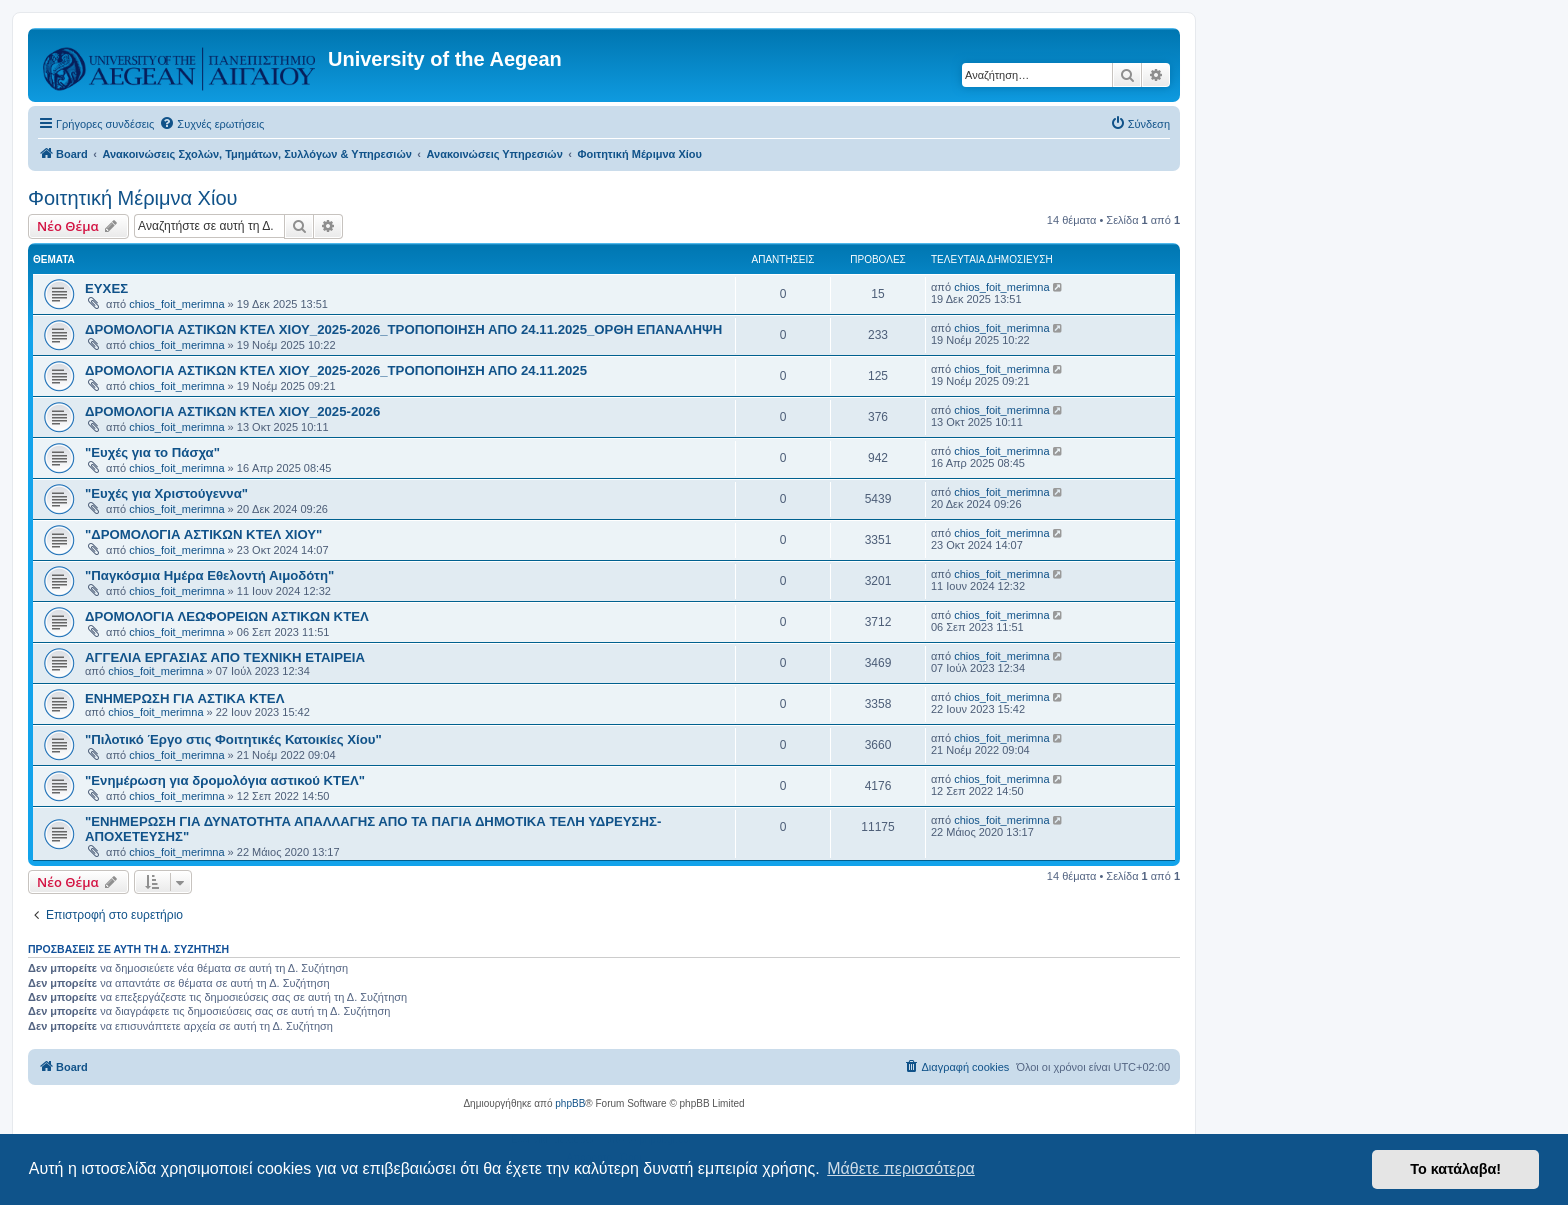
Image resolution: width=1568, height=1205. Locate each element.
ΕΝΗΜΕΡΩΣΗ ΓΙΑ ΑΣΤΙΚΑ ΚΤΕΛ (184, 698)
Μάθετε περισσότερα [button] (901, 1168)
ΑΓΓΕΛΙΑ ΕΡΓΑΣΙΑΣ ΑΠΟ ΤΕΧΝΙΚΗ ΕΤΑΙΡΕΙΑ (225, 657)
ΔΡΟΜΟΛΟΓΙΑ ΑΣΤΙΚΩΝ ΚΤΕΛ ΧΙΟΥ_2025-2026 (232, 411)
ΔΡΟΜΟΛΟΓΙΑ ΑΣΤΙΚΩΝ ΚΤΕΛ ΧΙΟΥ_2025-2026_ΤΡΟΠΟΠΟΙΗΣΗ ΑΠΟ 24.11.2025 (336, 370)
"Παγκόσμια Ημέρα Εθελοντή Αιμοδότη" (209, 575)
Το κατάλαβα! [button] (1455, 1169)
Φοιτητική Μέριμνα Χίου (132, 198)
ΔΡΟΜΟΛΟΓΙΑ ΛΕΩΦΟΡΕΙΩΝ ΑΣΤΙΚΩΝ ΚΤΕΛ (227, 616)
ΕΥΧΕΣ (106, 288)
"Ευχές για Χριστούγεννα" (166, 493)
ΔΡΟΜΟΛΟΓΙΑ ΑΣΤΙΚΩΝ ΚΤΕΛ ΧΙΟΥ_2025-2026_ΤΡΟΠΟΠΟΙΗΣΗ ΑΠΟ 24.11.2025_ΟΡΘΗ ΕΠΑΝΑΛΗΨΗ (403, 329)
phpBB (570, 1103)
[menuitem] (211, 124)
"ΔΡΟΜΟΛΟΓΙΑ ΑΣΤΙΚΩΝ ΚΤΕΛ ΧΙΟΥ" (203, 534)
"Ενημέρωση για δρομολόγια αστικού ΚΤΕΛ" (225, 780)
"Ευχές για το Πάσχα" (152, 452)
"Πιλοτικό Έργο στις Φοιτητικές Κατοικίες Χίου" (233, 739)
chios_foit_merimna (176, 304)
